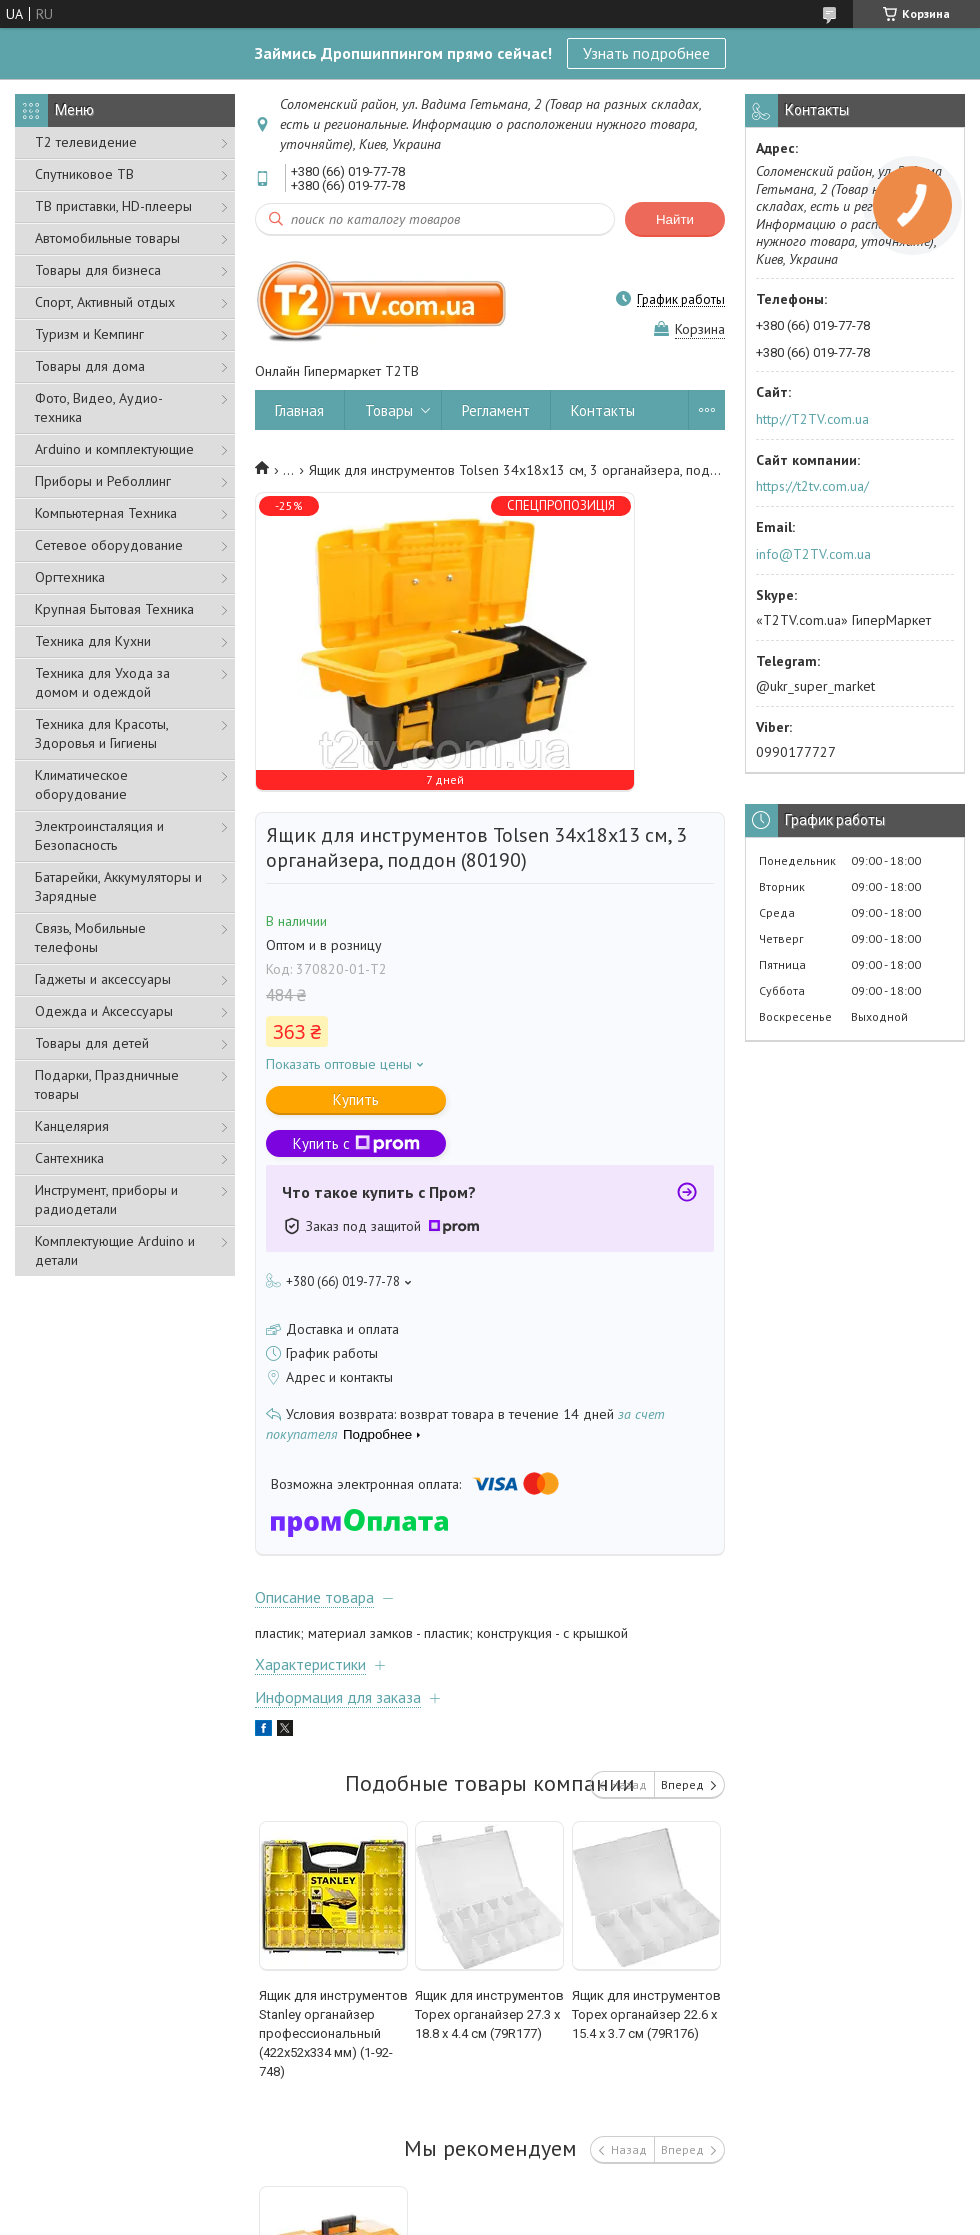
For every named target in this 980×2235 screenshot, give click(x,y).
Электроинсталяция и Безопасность (99, 835)
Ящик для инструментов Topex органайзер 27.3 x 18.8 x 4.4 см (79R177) (489, 2014)
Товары (389, 410)
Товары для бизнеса (98, 270)
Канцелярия (72, 1126)
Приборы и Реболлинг (103, 481)
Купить (356, 1099)
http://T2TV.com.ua (812, 419)
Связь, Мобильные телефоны (90, 937)
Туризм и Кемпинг (89, 334)
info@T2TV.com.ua (813, 554)
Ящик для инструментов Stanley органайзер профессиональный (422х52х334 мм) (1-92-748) (333, 2033)
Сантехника (69, 1158)
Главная (299, 410)
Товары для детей (92, 1043)
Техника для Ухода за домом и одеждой (102, 682)
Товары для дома (90, 366)
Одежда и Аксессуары (104, 1011)
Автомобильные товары (107, 238)
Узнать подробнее (646, 53)
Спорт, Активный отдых (105, 302)
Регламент (496, 410)
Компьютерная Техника (106, 513)
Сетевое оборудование (109, 545)
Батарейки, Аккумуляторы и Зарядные (118, 886)
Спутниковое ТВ (84, 174)
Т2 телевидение (86, 142)
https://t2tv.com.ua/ (812, 486)
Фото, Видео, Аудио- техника (98, 407)
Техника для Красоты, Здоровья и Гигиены (101, 733)
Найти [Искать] (675, 219)
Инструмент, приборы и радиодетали (106, 1199)
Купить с (356, 1143)
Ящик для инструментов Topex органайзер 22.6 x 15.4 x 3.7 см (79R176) (646, 2014)
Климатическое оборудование (81, 784)
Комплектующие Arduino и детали (115, 1250)
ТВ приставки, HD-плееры (113, 206)
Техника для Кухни (93, 641)
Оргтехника (70, 577)
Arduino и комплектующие (114, 449)
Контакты (603, 410)
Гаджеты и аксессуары (103, 979)
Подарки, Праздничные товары (107, 1084)
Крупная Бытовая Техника (114, 609)
